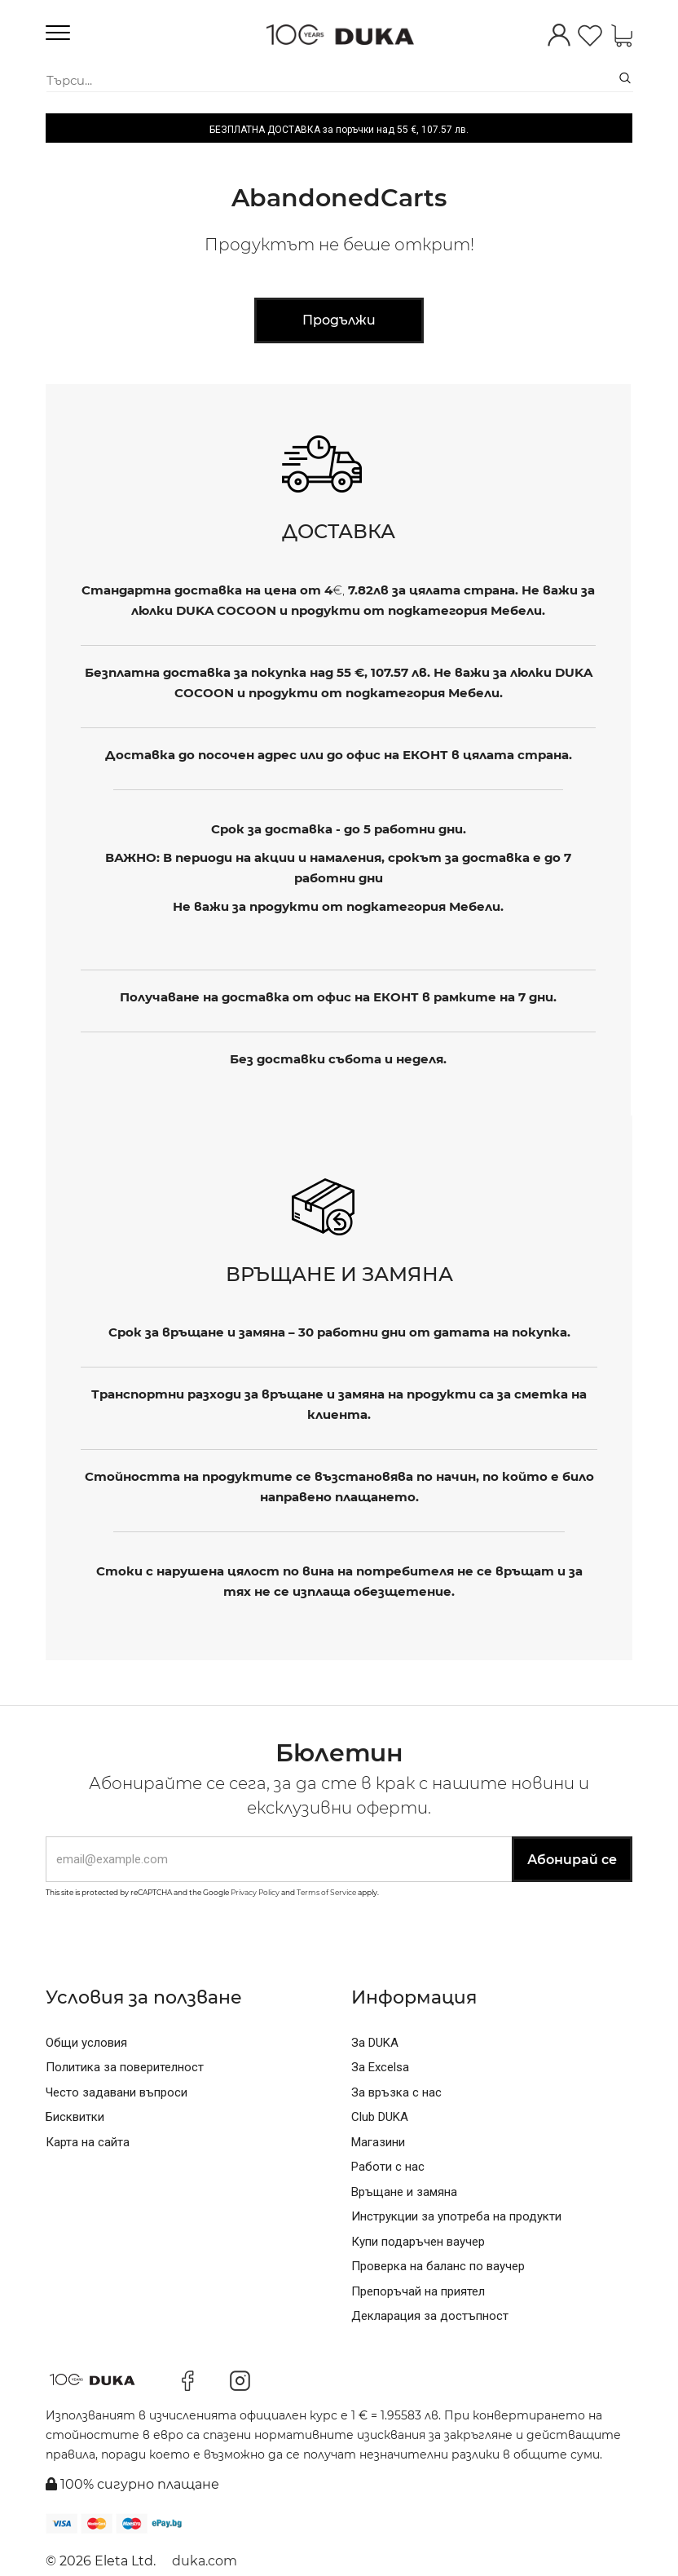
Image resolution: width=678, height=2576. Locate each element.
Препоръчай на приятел (418, 2291)
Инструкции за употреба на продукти (456, 2216)
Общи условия (86, 2042)
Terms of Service (326, 1892)
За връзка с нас (396, 2092)
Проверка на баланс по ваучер (438, 2266)
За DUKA (374, 2042)
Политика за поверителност (125, 2067)
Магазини (378, 2142)
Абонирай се (572, 1859)
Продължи (339, 320)
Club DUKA (379, 2117)
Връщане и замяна (404, 2192)
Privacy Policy (255, 1892)
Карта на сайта (88, 2142)
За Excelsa (380, 2067)
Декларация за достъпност (429, 2316)
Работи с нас (388, 2166)
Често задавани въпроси (116, 2092)
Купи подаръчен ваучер (418, 2241)
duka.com (204, 2561)
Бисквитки (75, 2117)
